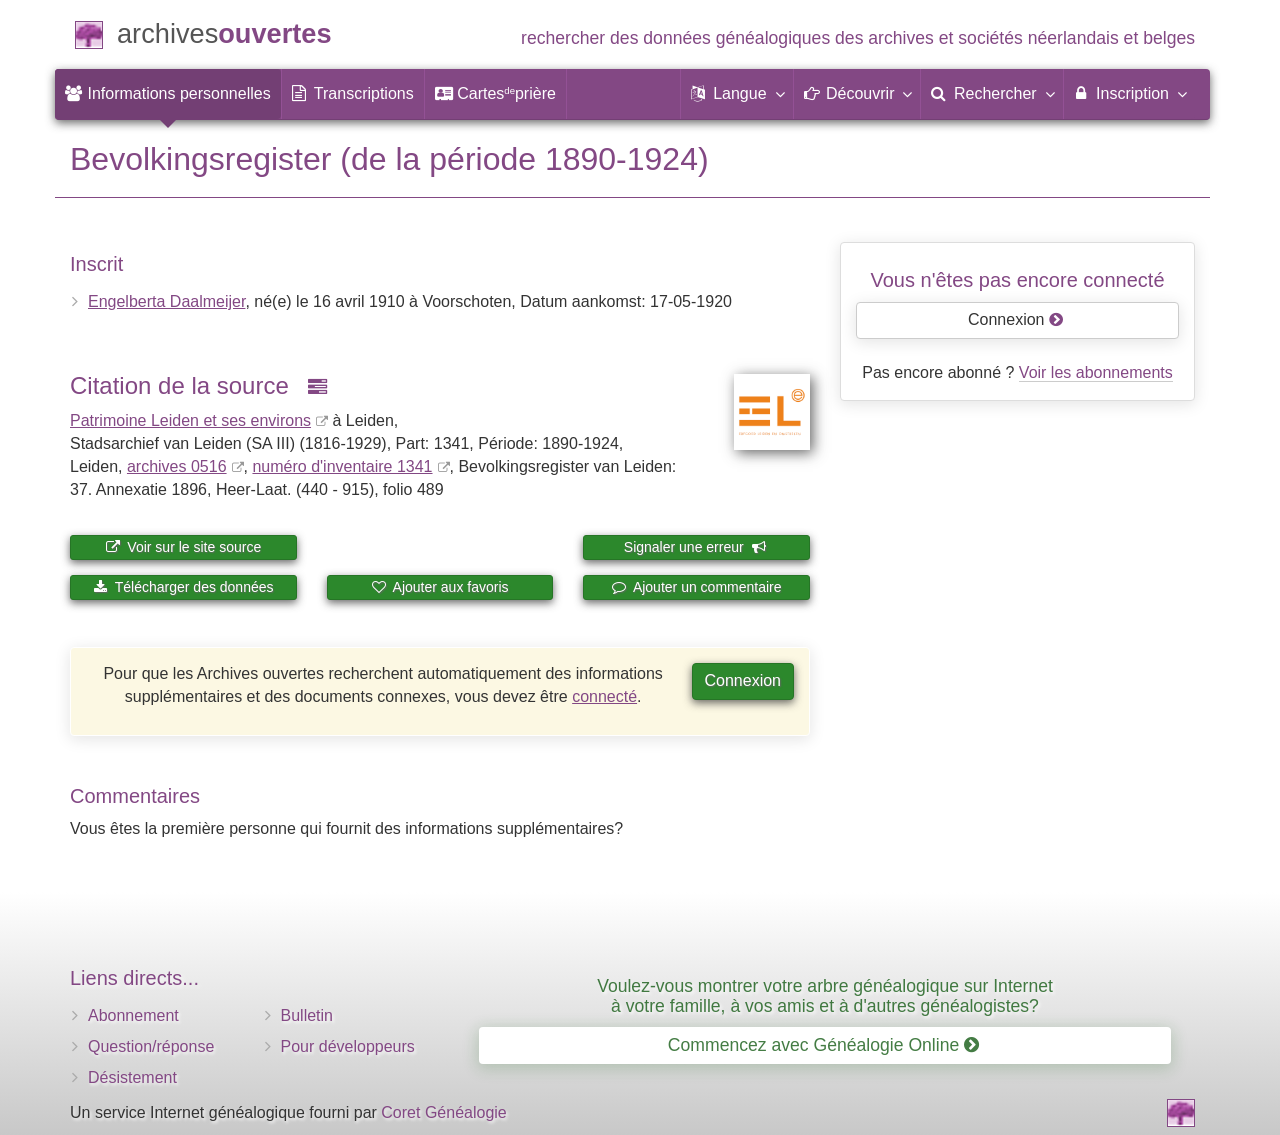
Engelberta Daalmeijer (166, 301)
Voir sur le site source (183, 547)
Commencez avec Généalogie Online (823, 1045)
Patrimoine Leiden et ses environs (190, 420)
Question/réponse (151, 1046)
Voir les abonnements (1096, 372)
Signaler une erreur (695, 547)
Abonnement (133, 1015)
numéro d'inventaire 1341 (342, 466)
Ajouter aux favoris (439, 587)
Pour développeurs (348, 1046)
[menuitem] (168, 94)
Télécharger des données (183, 587)
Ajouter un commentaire (697, 587)
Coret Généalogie (443, 1112)
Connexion (743, 680)
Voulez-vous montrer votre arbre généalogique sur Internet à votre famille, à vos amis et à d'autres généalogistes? (825, 995)
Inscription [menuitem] (1129, 93)
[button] (737, 94)
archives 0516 (177, 466)
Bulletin (307, 1015)
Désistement (132, 1077)
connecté (604, 696)
